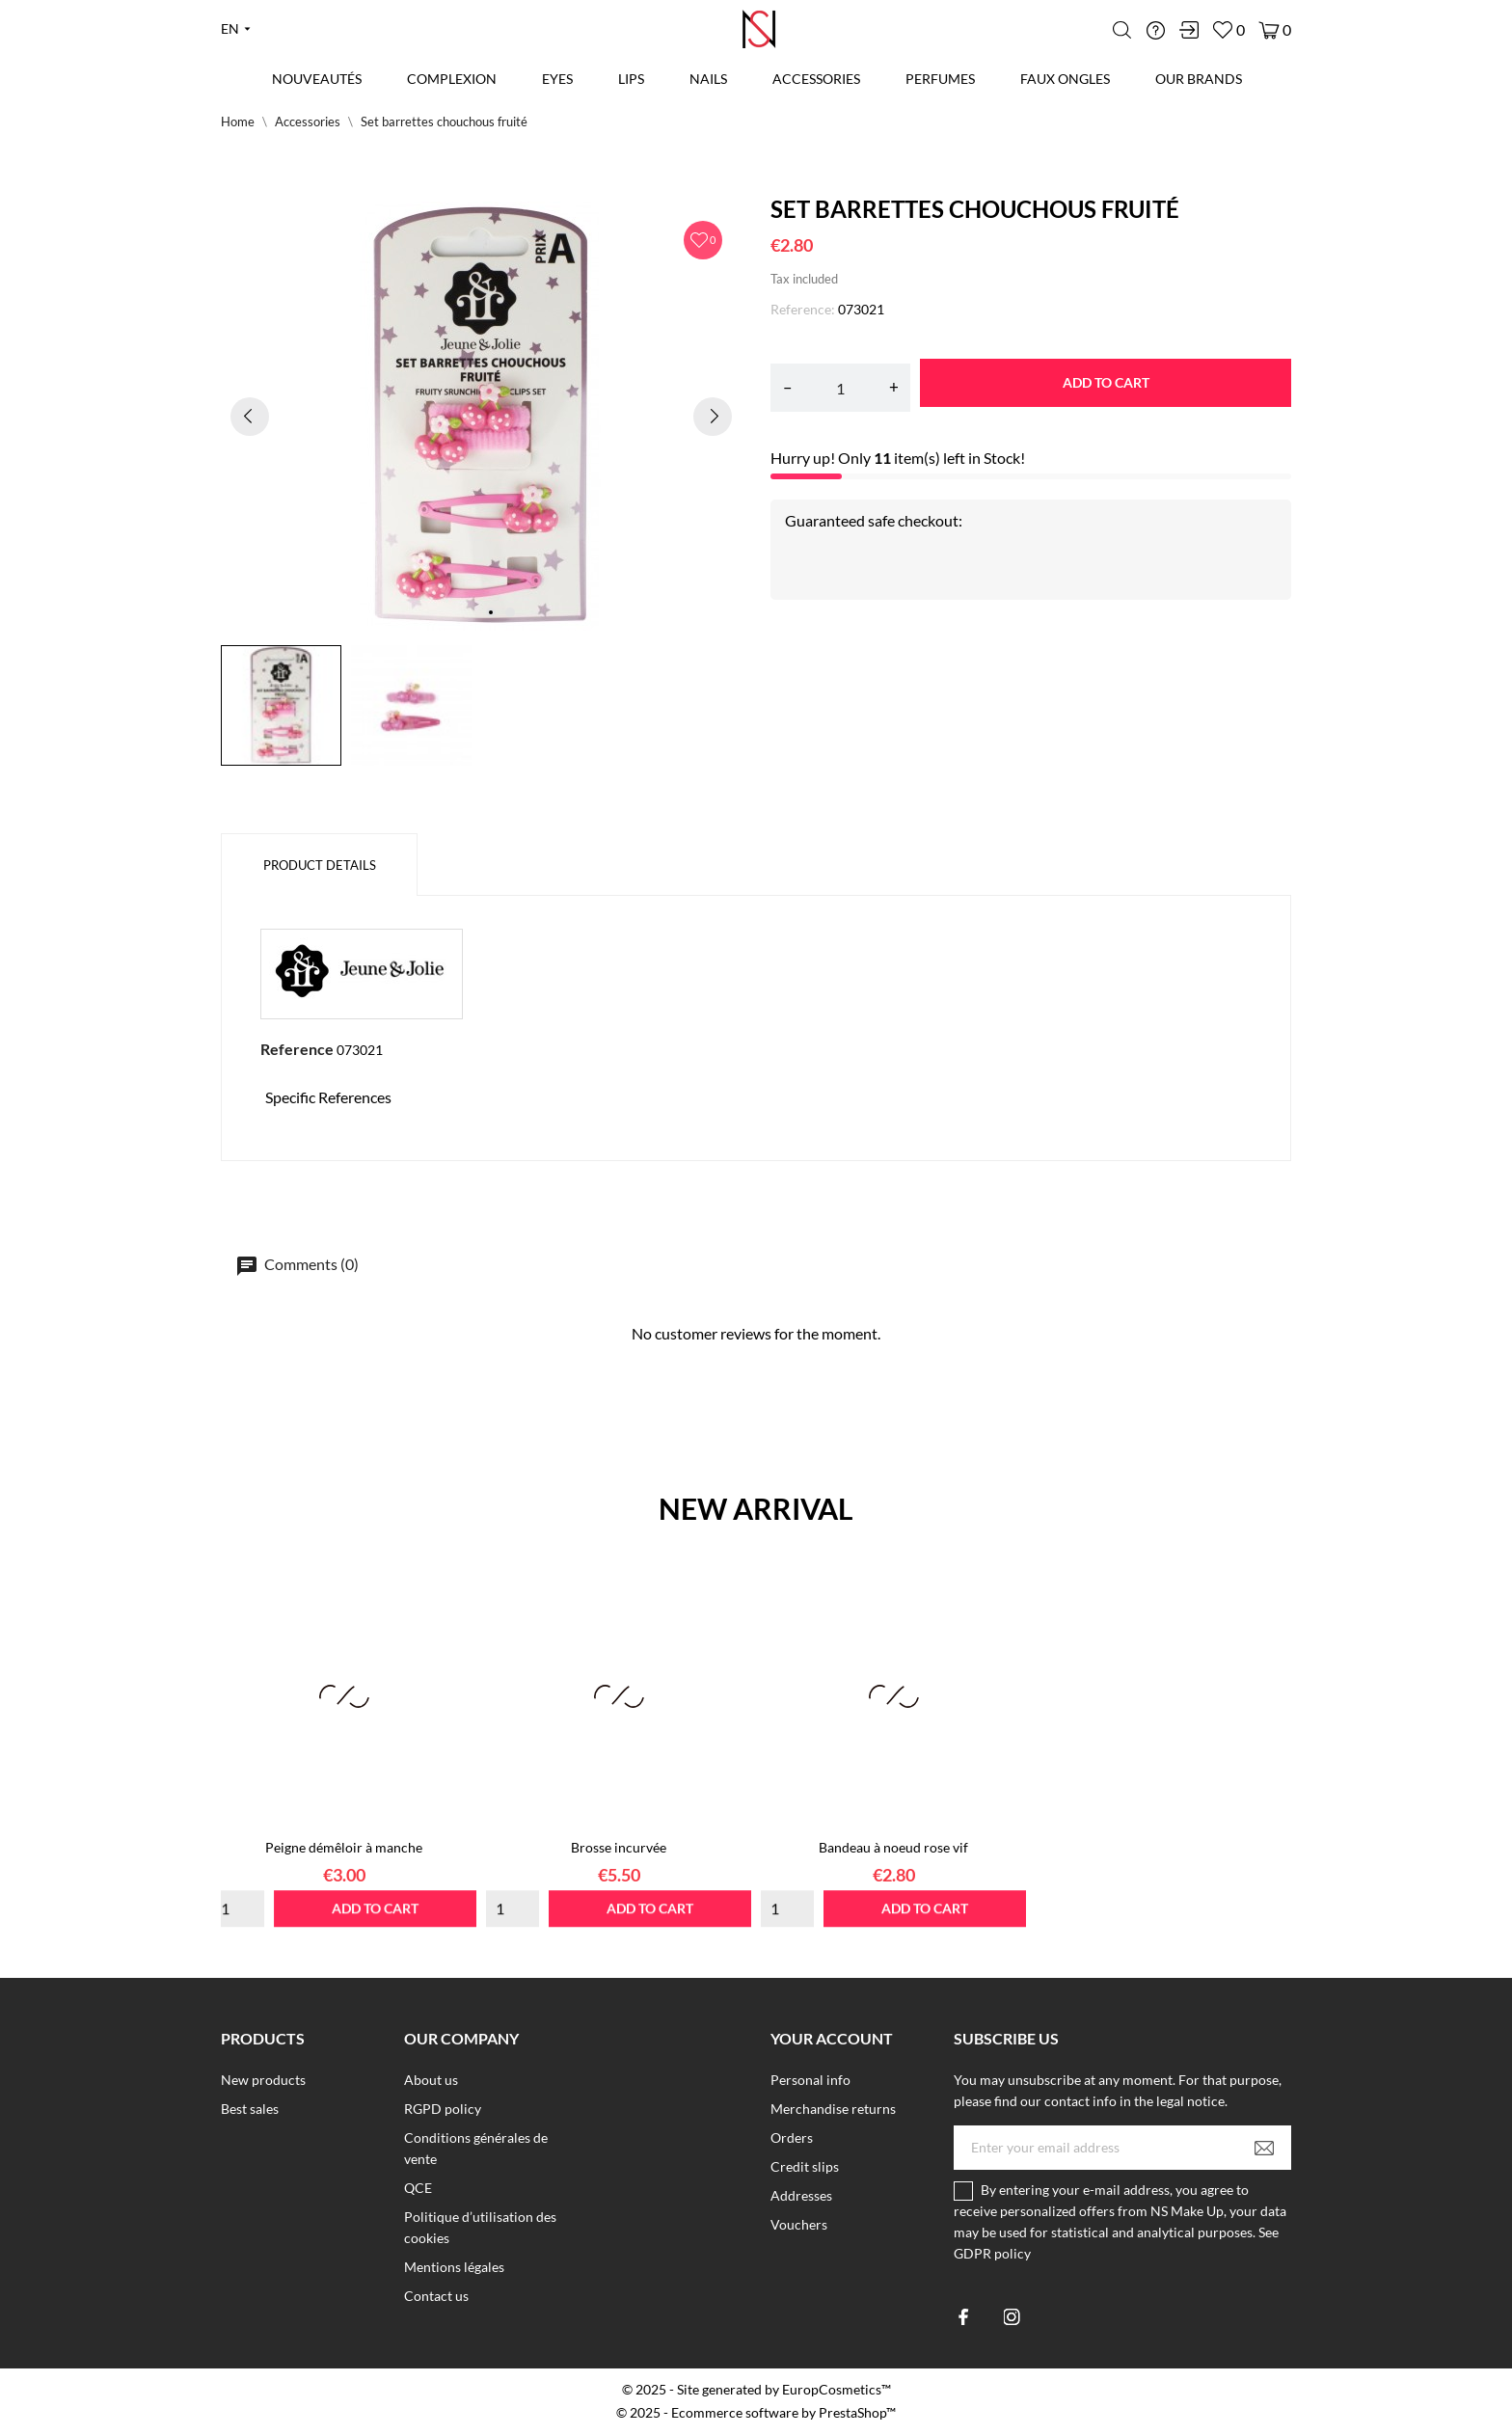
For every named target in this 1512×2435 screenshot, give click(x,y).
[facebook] (964, 2317)
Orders (791, 2137)
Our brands (1198, 78)
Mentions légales (454, 2267)
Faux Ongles (1065, 78)
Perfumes (940, 78)
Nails (708, 78)
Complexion (452, 78)
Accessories (816, 78)
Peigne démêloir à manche (343, 1847)
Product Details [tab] (319, 865)
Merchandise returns (833, 2108)
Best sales (250, 2108)
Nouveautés (317, 78)
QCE (418, 2187)
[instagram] (1012, 2317)
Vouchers (798, 2224)
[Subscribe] (1264, 2147)
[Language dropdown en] (236, 29)
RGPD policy (442, 2108)
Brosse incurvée (618, 1847)
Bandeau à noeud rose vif (893, 1847)
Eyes (557, 78)
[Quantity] (840, 388)
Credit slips (804, 2166)
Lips (629, 72)
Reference (297, 1049)
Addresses (801, 2195)
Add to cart (1106, 382)
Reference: (802, 309)
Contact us (436, 2295)
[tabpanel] (481, 416)
